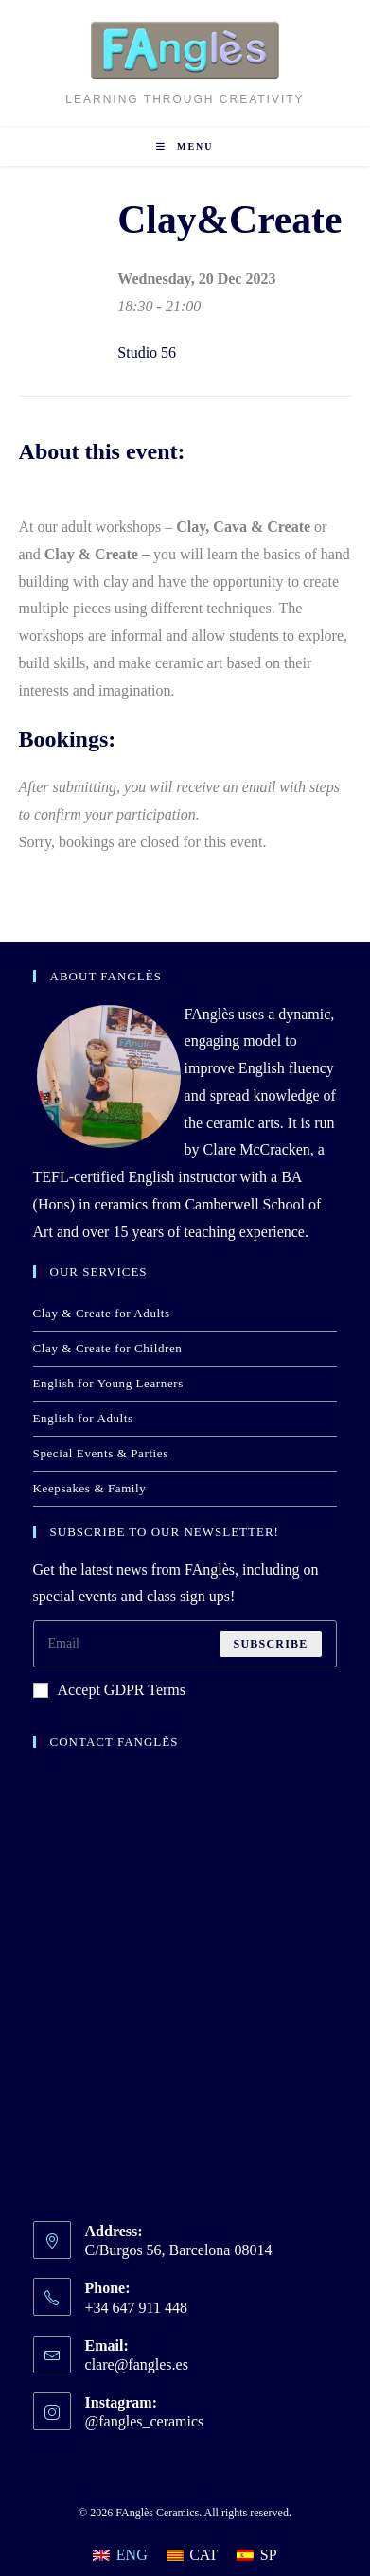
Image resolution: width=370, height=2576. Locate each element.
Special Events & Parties (100, 1453)
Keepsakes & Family (90, 1488)
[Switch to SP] (256, 2554)
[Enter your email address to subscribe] (185, 1643)
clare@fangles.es (136, 2364)
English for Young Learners (108, 1383)
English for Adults (83, 1418)
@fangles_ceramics (144, 2421)
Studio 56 (146, 352)
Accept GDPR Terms (109, 1690)
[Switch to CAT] (192, 2554)
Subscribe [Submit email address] (271, 1643)
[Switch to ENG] (119, 2554)
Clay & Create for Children (108, 1348)
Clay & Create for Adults (101, 1313)
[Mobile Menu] (184, 146)
